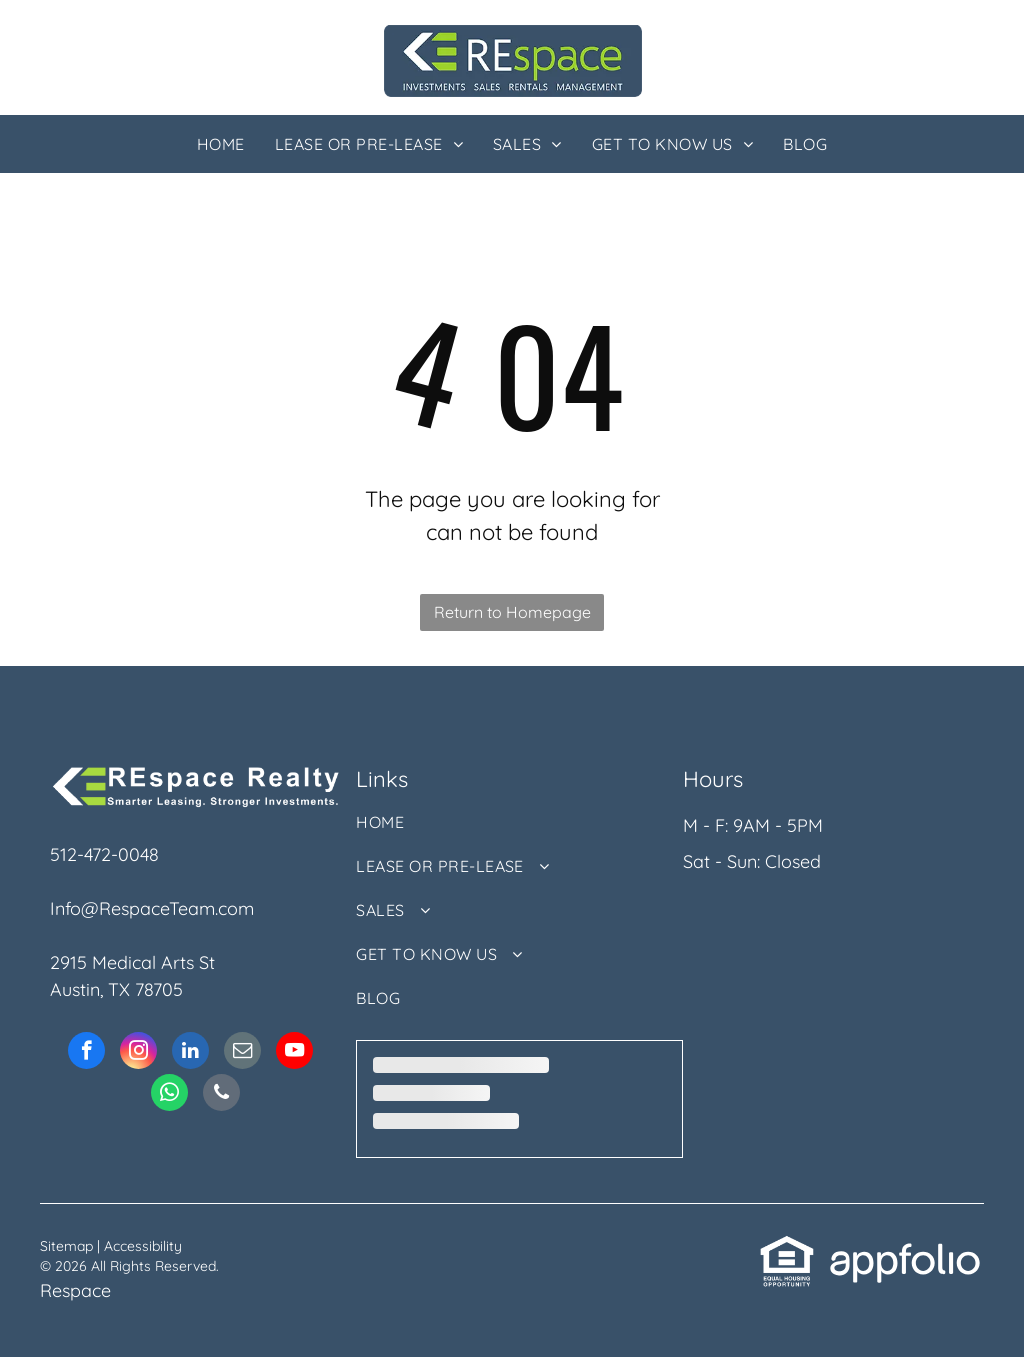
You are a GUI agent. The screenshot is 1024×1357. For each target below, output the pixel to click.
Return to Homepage (512, 612)
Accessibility (143, 1246)
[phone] (221, 1095)
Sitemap (66, 1246)
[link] (787, 1247)
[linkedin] (190, 1053)
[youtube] (294, 1053)
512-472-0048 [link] (104, 854)
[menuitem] (221, 144)
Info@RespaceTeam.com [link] (152, 908)
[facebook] (86, 1053)
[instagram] (138, 1053)
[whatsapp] (169, 1095)
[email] (242, 1053)
